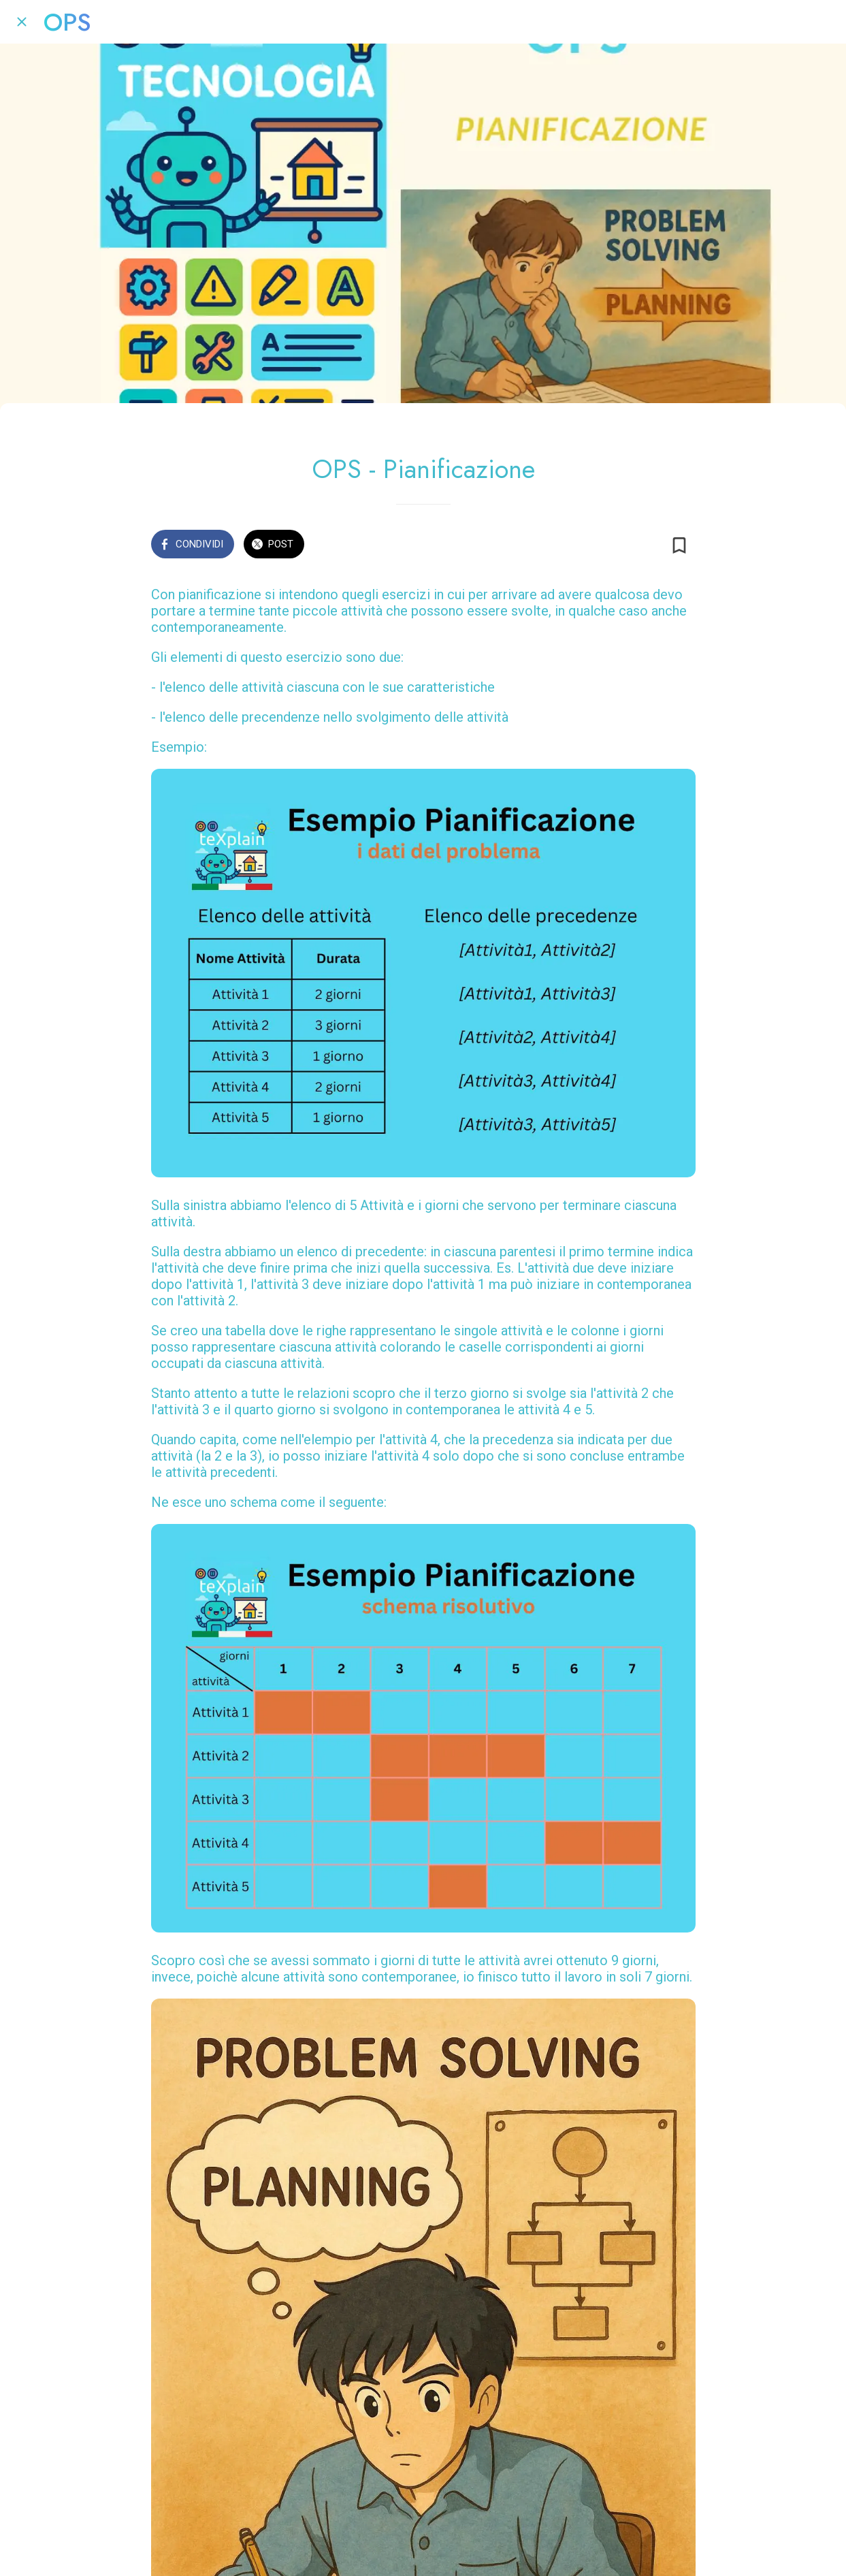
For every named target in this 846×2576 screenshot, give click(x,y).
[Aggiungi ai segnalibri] (679, 545)
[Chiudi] (22, 22)
